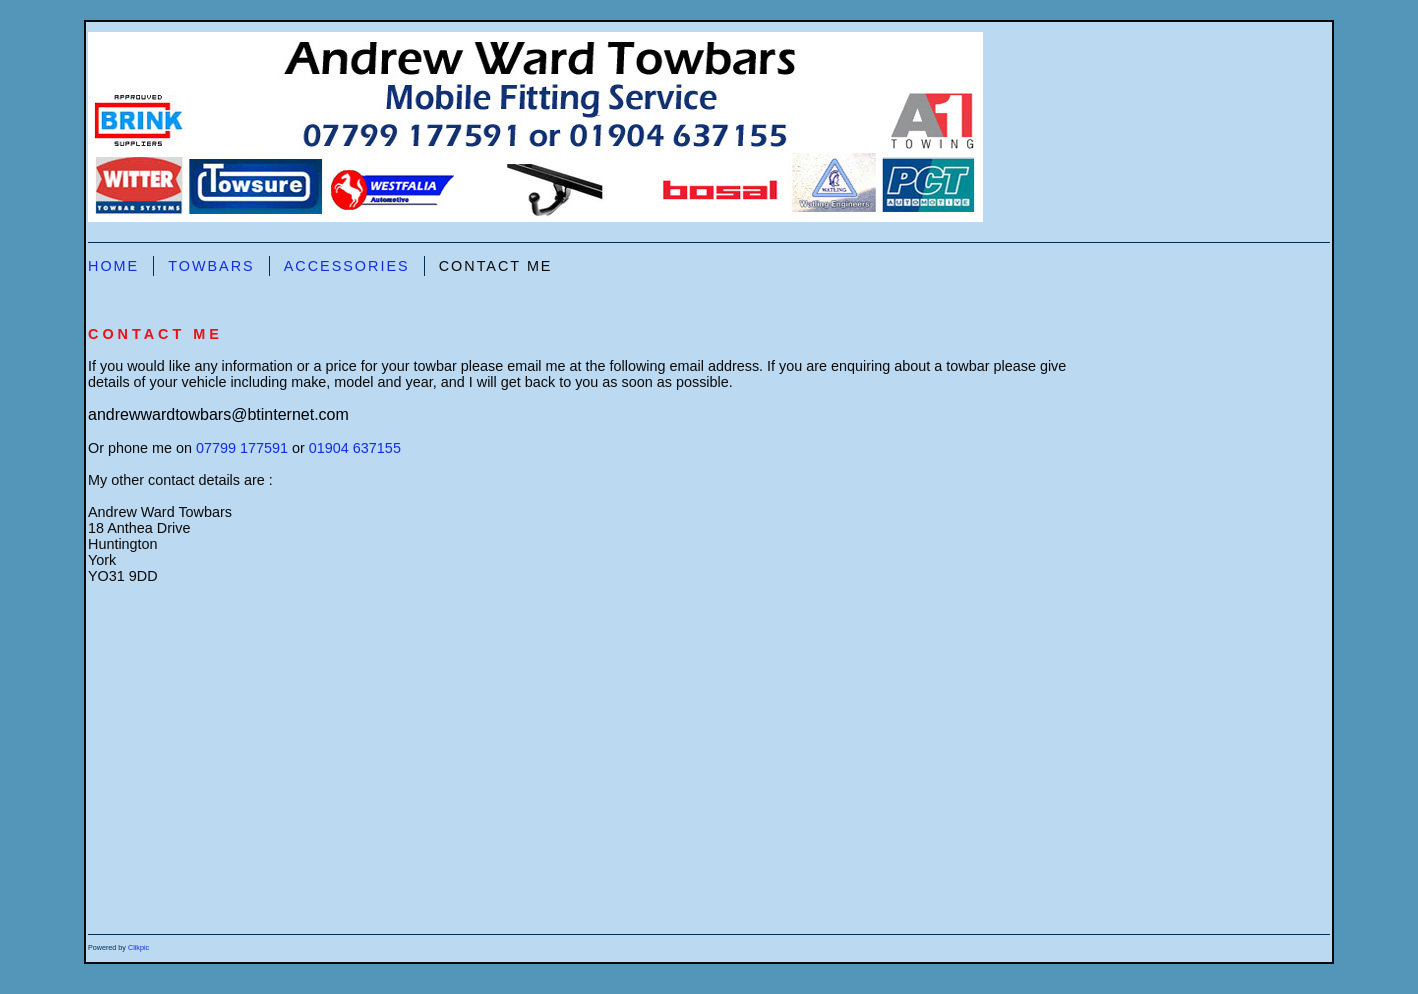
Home (113, 266)
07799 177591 (242, 448)
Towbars (211, 266)
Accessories (347, 266)
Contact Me (496, 266)
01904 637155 (355, 448)
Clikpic (138, 947)
